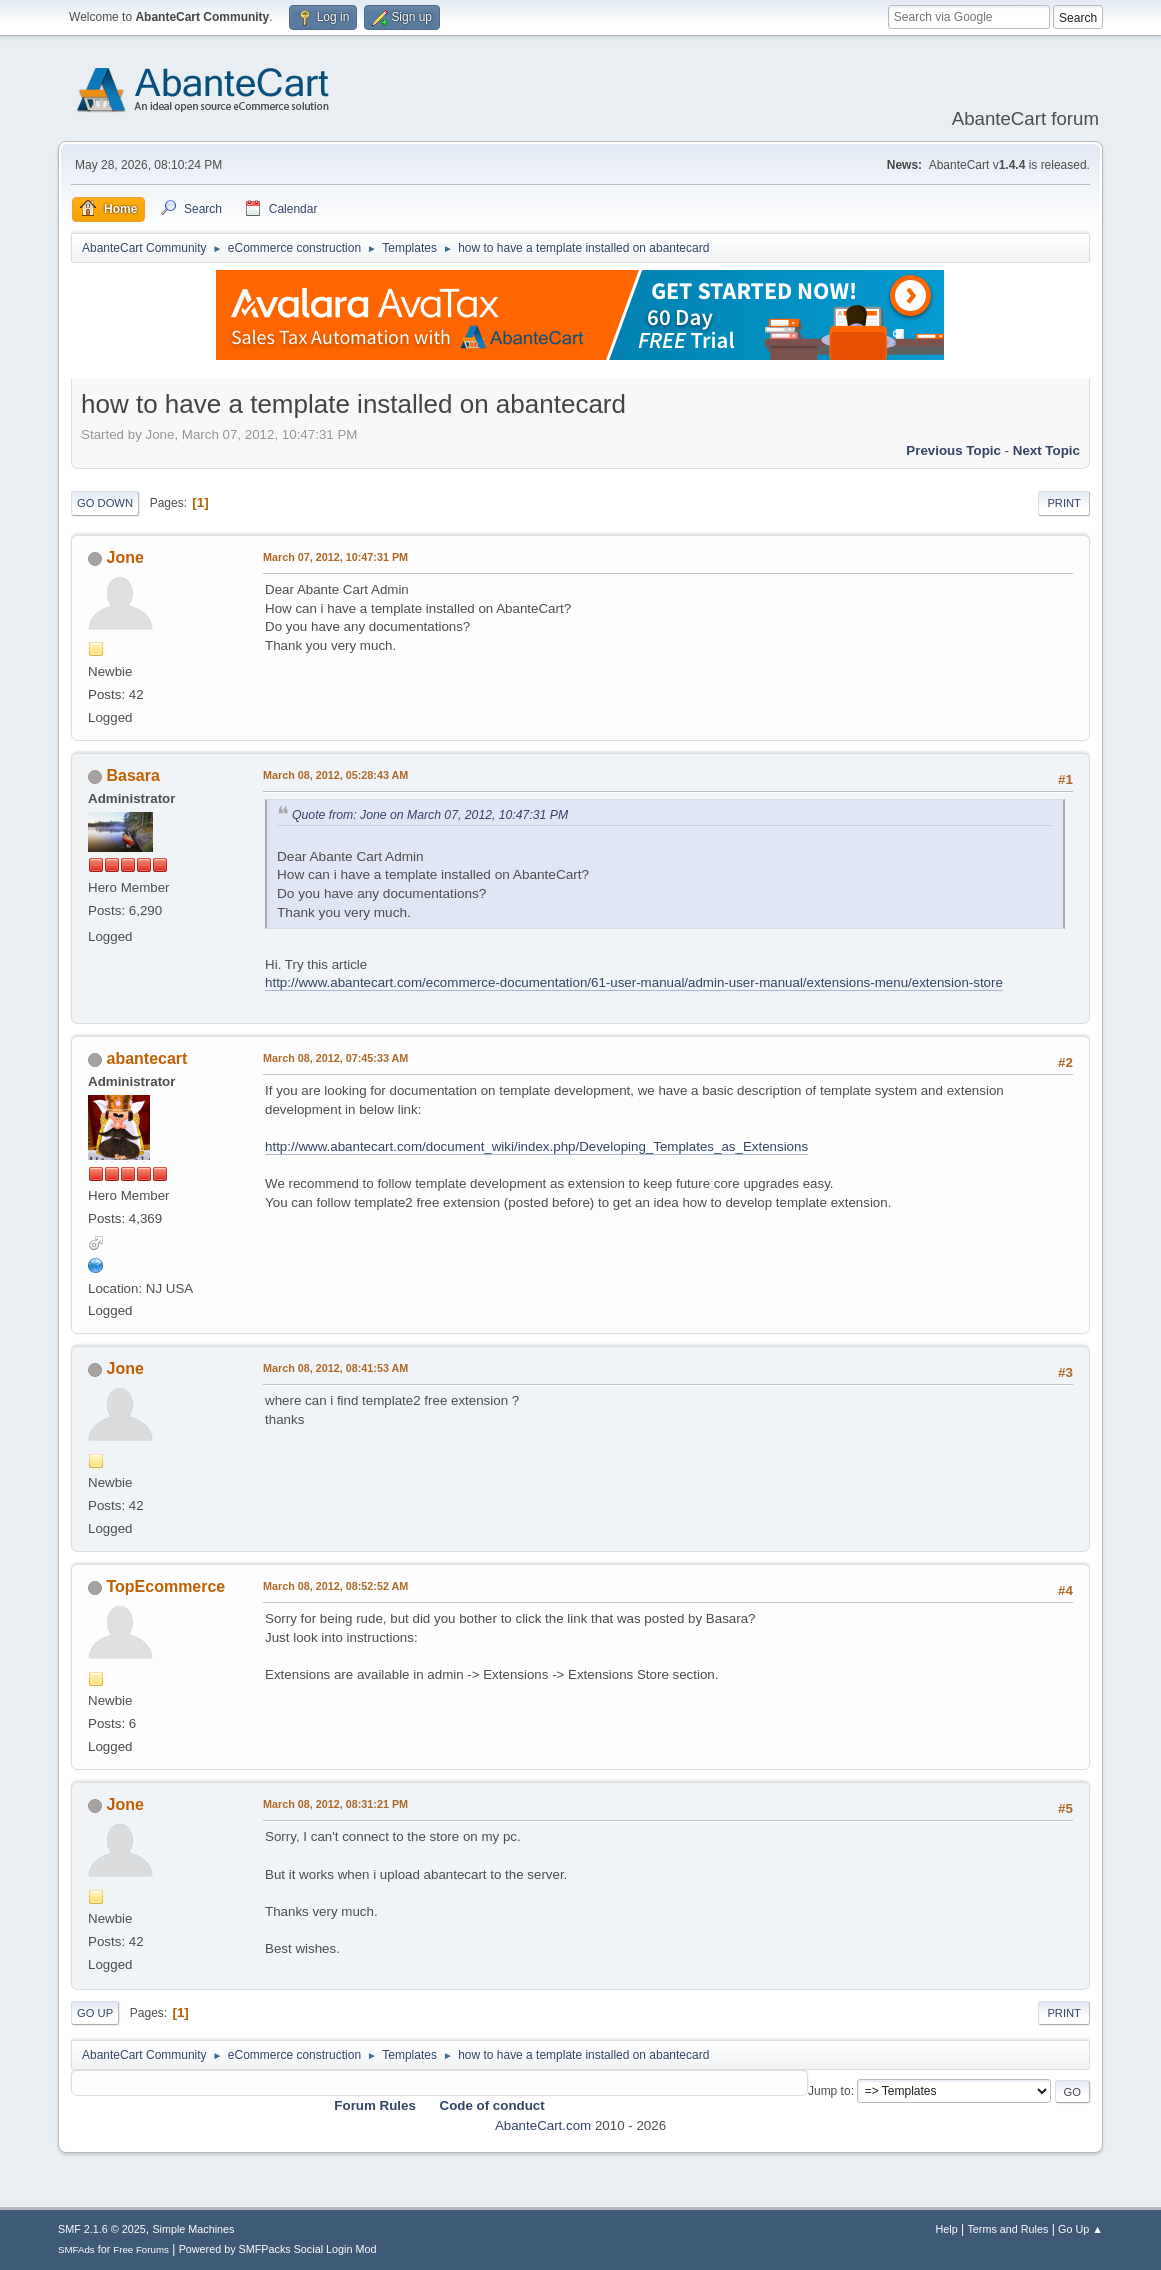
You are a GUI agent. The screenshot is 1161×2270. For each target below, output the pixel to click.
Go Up (95, 2013)
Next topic (1046, 450)
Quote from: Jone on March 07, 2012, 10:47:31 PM (430, 815)
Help (946, 2229)
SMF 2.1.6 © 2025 (102, 2229)
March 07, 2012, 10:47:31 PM (335, 557)
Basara (133, 775)
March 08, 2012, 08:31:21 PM (335, 1804)
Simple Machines (193, 2229)
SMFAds (76, 2249)
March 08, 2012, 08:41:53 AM (335, 1368)
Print (1064, 503)
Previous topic (953, 450)
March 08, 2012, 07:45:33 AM (335, 1058)
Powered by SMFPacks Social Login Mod (278, 2249)
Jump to (829, 2091)
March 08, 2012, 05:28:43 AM (335, 775)
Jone (125, 557)
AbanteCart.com (543, 2125)
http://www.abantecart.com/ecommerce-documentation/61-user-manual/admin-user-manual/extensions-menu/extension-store (634, 982)
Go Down (105, 503)
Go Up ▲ (1080, 2229)
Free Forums (141, 2249)
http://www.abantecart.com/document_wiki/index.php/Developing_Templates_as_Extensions (536, 1146)
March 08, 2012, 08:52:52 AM (335, 1586)
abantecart (147, 1058)
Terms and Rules (1007, 2229)
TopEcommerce (166, 1586)
